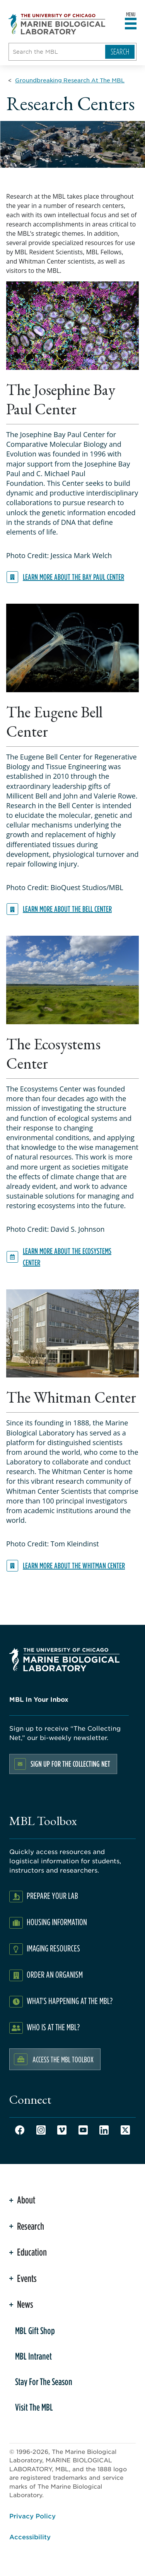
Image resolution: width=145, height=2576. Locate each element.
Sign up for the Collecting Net (70, 1764)
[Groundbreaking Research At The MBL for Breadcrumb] (70, 80)
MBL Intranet (33, 2356)
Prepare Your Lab (52, 1895)
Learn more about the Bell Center (67, 909)
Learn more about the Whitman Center (74, 1565)
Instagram (41, 2130)
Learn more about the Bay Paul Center (73, 577)
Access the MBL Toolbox (63, 2059)
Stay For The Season (43, 2381)
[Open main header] (130, 24)
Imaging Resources (53, 1948)
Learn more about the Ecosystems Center (67, 1256)
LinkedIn (104, 2130)
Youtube (83, 2130)
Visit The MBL (34, 2407)
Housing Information (57, 1922)
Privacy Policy (32, 2516)
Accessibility (30, 2536)
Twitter (125, 2130)
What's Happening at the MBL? (70, 2001)
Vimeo (62, 2130)
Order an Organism (55, 1974)
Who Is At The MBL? (53, 2027)
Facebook (19, 2130)
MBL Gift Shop (35, 2330)
